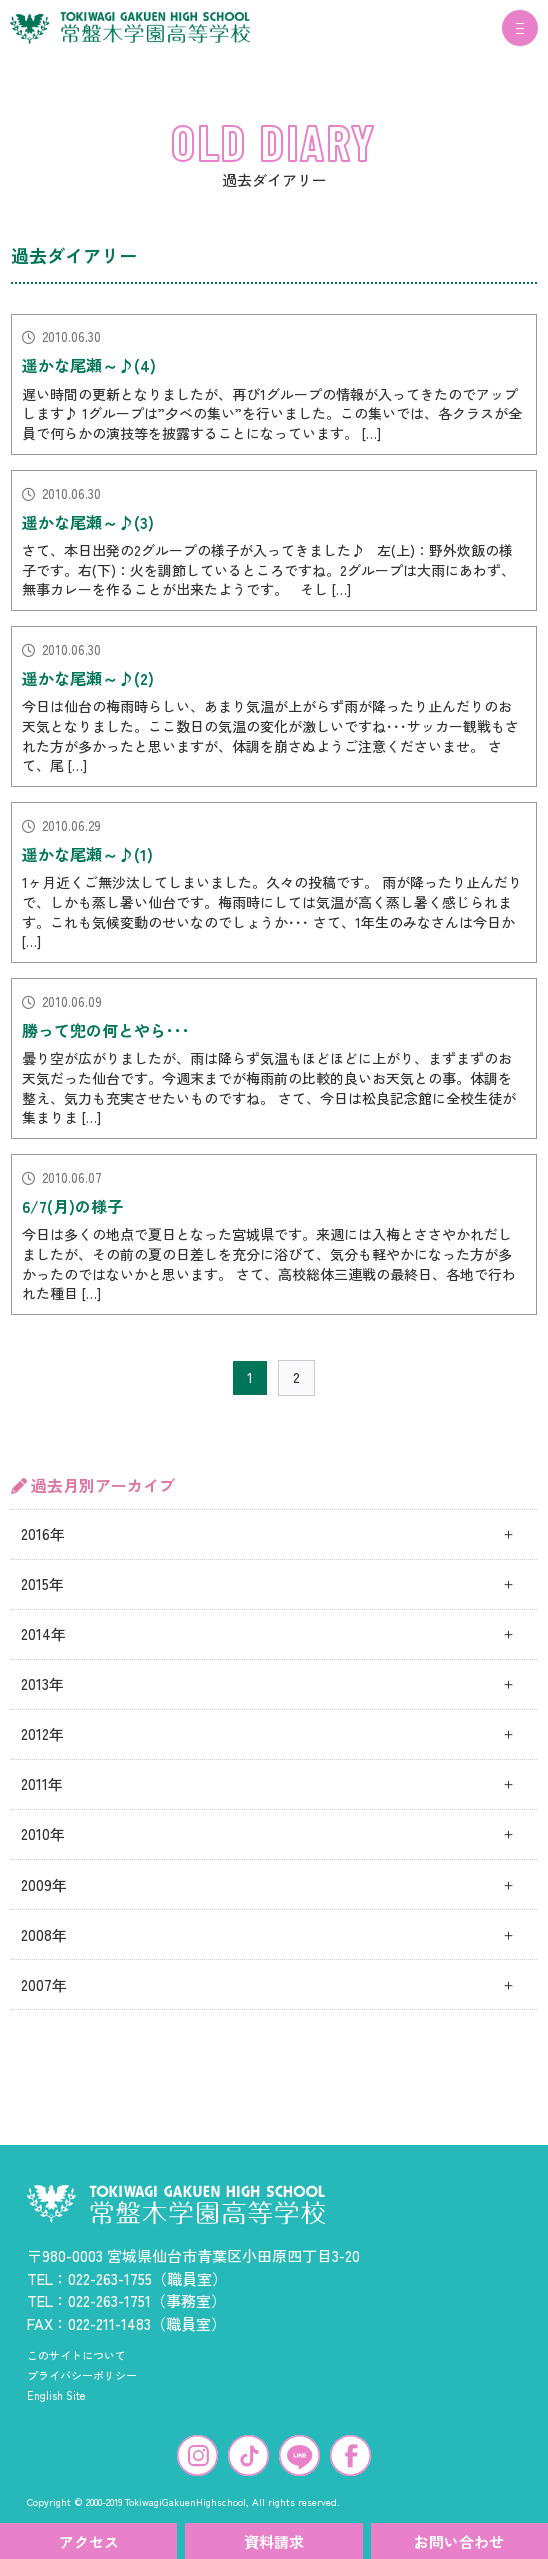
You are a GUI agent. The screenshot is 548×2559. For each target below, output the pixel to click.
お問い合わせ (459, 2541)
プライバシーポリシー (82, 2375)
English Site (56, 2395)
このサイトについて (76, 2355)
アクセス (89, 2541)
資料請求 (274, 2541)
